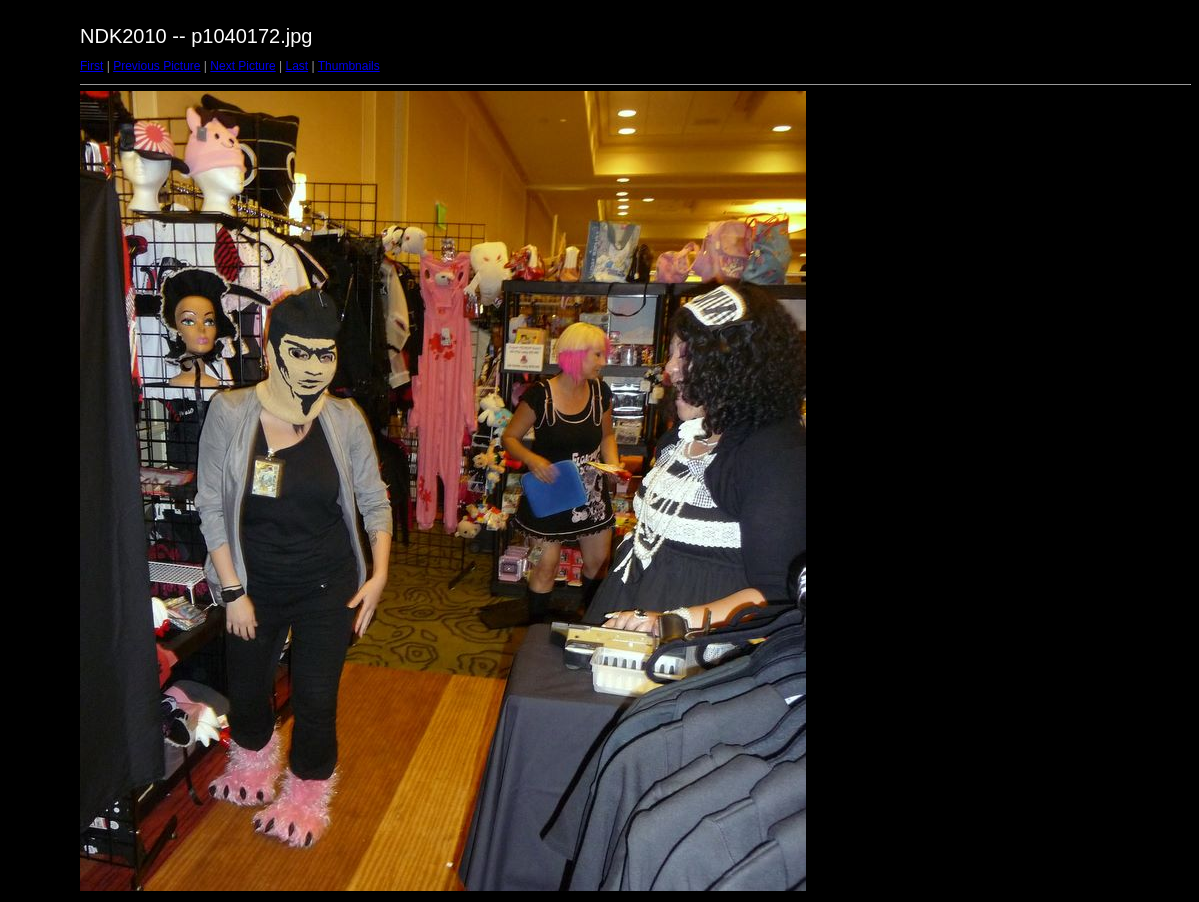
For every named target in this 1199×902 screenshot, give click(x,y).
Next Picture (242, 66)
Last (296, 66)
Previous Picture (156, 66)
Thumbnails (349, 66)
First (91, 66)
